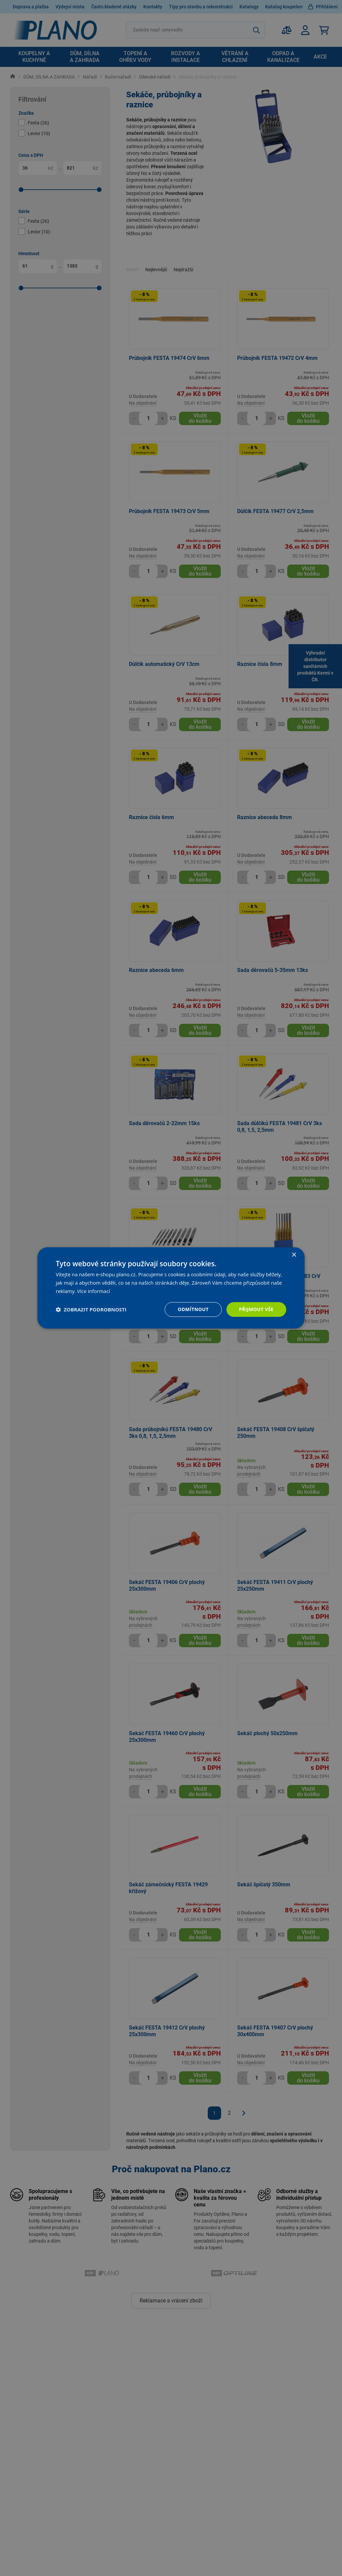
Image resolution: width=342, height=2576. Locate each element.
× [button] (293, 1255)
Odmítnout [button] (193, 1309)
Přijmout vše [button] (256, 1309)
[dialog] (171, 1288)
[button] (91, 1309)
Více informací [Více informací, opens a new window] (93, 1291)
